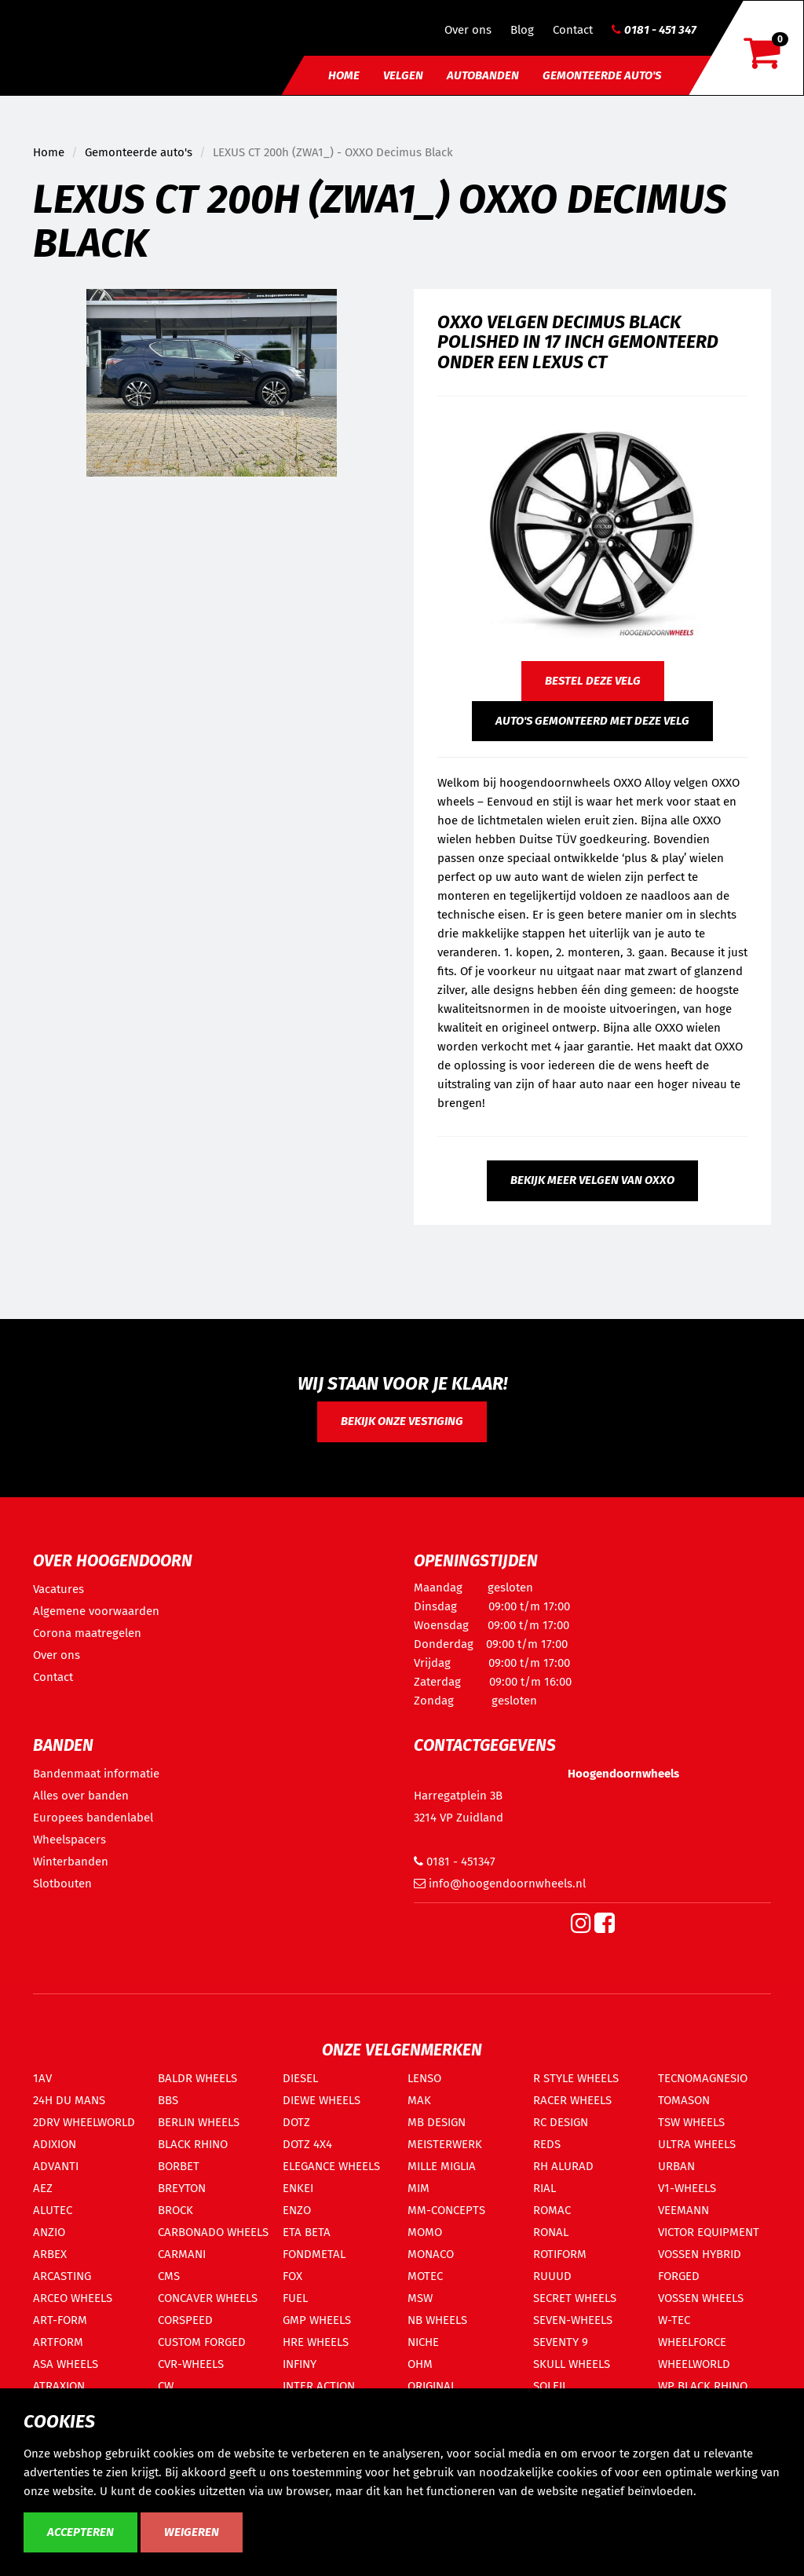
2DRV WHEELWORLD (84, 2122)
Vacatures (58, 1589)
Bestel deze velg (593, 681)
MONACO (430, 2254)
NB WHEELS (437, 2320)
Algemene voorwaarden (96, 1611)
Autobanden (483, 75)
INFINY (299, 2364)
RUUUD (552, 2276)
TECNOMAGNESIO (702, 2078)
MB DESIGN (436, 2122)
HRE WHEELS (316, 2342)
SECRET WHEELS (574, 2298)
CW (166, 2386)
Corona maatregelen (87, 1633)
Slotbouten (62, 1883)
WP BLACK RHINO (702, 2386)
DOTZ (296, 2122)
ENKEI (298, 2188)
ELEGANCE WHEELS (331, 2166)
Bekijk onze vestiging (402, 1421)
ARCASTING (62, 2276)
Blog (522, 30)
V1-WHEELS (687, 2188)
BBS (168, 2100)
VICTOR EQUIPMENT (708, 2232)
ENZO (297, 2210)
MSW (420, 2298)
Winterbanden (70, 1861)
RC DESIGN (560, 2122)
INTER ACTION (319, 2386)
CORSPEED (185, 2320)
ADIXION (54, 2144)
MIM (418, 2188)
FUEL (295, 2298)
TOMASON (684, 2100)
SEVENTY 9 (560, 2342)
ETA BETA (307, 2232)
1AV (42, 2078)
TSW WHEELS (691, 2122)
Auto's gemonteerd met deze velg (592, 721)
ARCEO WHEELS (72, 2298)
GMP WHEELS (317, 2320)
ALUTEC (52, 2210)
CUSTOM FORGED (202, 2342)
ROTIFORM (560, 2254)
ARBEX (50, 2254)
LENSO (424, 2078)
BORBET (178, 2166)
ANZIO (49, 2232)
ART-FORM (60, 2320)
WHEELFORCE (692, 2342)
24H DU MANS (69, 2100)
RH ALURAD (563, 2166)
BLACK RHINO (193, 2144)
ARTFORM (58, 2342)
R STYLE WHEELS (576, 2078)
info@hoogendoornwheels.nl (500, 1883)
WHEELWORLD (694, 2364)
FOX (292, 2276)
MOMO (424, 2232)
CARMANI (182, 2254)
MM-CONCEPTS (446, 2210)
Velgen (403, 75)
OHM (420, 2364)
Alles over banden (81, 1796)
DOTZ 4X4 (307, 2144)
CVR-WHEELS (191, 2364)
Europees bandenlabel (93, 1818)
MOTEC (425, 2276)
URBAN (676, 2166)
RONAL (550, 2232)
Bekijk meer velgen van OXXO (592, 1180)
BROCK (175, 2210)
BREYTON (182, 2188)
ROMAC (552, 2210)
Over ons (468, 30)
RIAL (544, 2188)
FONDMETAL (314, 2254)
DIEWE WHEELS (321, 2100)
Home (344, 75)
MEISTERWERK (444, 2144)
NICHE (423, 2342)
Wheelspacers (69, 1839)
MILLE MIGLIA (441, 2166)
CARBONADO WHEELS (213, 2232)
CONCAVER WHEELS (208, 2298)
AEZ (43, 2188)
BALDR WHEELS (197, 2078)
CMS (169, 2276)
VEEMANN (683, 2210)
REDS (547, 2144)
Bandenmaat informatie (96, 1774)
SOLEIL (550, 2386)
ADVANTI (56, 2166)
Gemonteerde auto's (602, 75)
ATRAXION (59, 2386)
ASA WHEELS (65, 2364)
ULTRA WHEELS (697, 2144)
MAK (419, 2100)
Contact (573, 30)
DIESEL (300, 2078)
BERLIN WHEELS (198, 2122)
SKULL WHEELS (571, 2364)
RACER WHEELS (572, 2100)
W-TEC (674, 2320)
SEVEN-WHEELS (572, 2320)
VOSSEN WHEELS (701, 2298)
